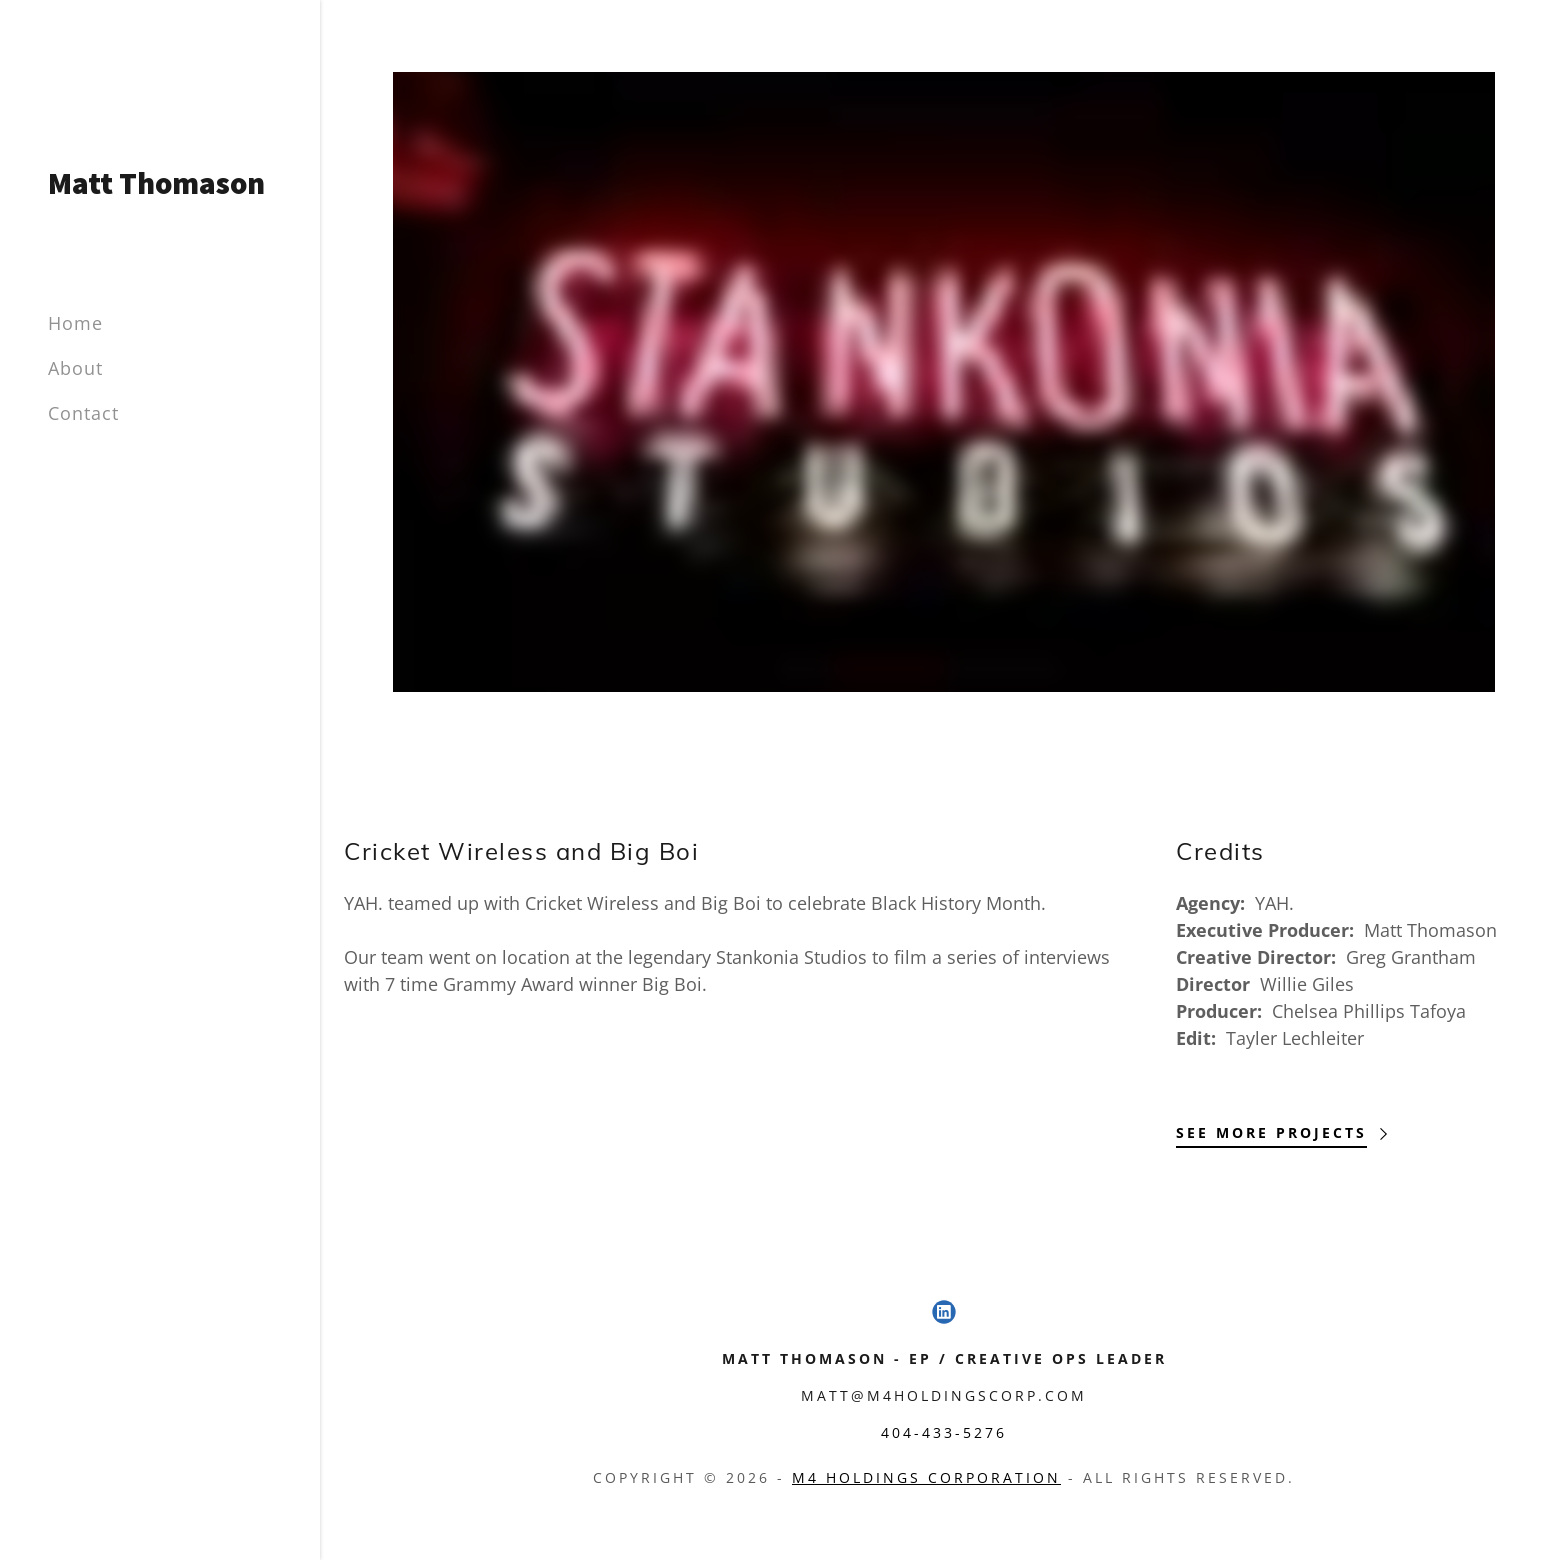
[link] (160, 187)
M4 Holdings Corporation (926, 1477)
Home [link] (75, 323)
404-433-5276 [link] (944, 1432)
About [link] (75, 368)
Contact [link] (83, 413)
